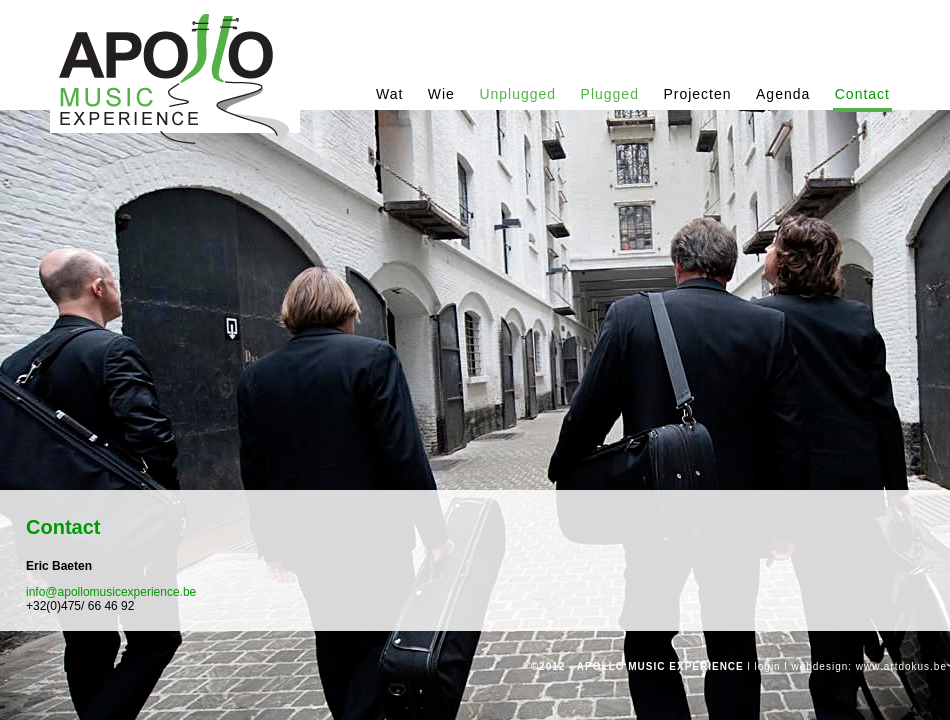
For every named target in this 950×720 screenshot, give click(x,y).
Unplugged (517, 94)
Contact (862, 94)
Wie (441, 94)
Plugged (610, 94)
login (768, 666)
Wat (389, 94)
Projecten (697, 94)
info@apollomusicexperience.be (111, 592)
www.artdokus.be (901, 666)
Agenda (783, 94)
